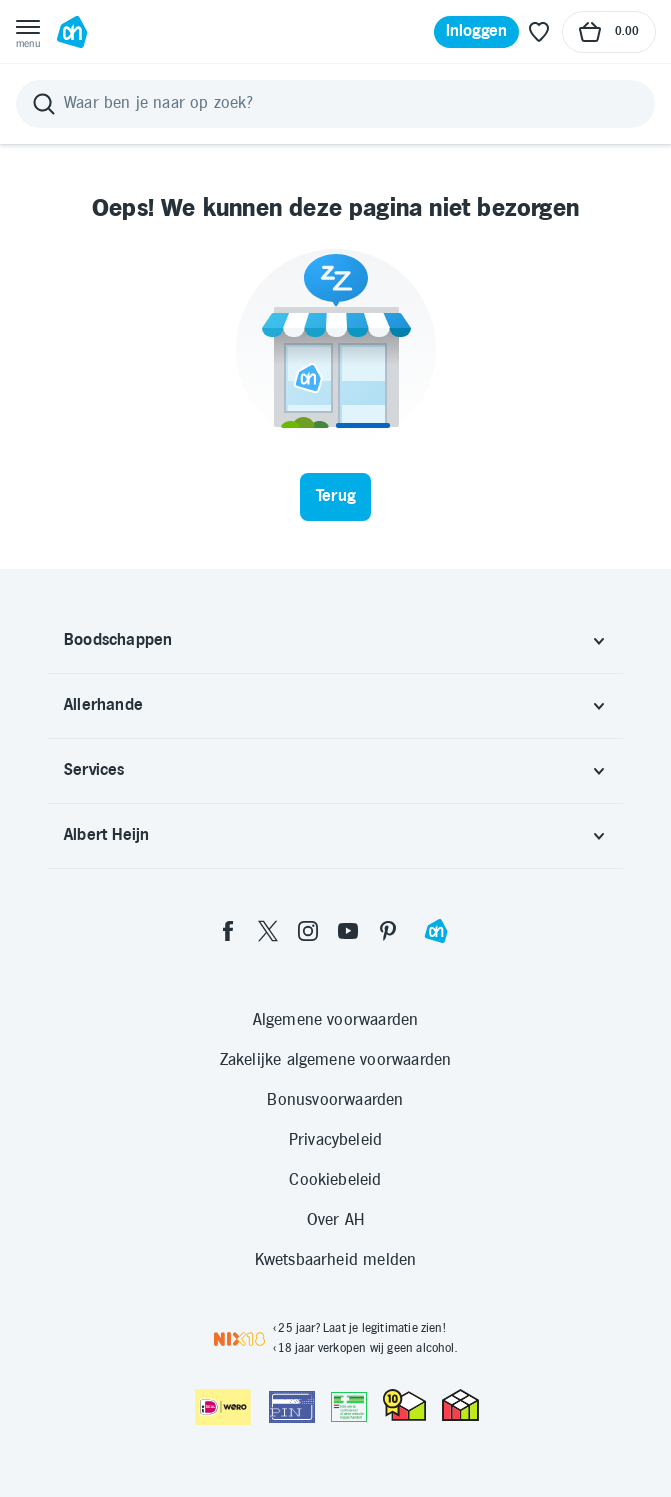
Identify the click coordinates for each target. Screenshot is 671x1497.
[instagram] (308, 931)
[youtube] (348, 931)
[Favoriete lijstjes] (539, 32)
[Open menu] (28, 32)
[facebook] (228, 931)
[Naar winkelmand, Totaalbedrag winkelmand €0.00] (609, 32)
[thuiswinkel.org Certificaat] (404, 1405)
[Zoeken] (335, 104)
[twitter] (268, 931)
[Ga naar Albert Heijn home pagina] (72, 32)
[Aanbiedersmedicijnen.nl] (349, 1407)
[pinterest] (388, 931)
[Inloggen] (477, 32)
